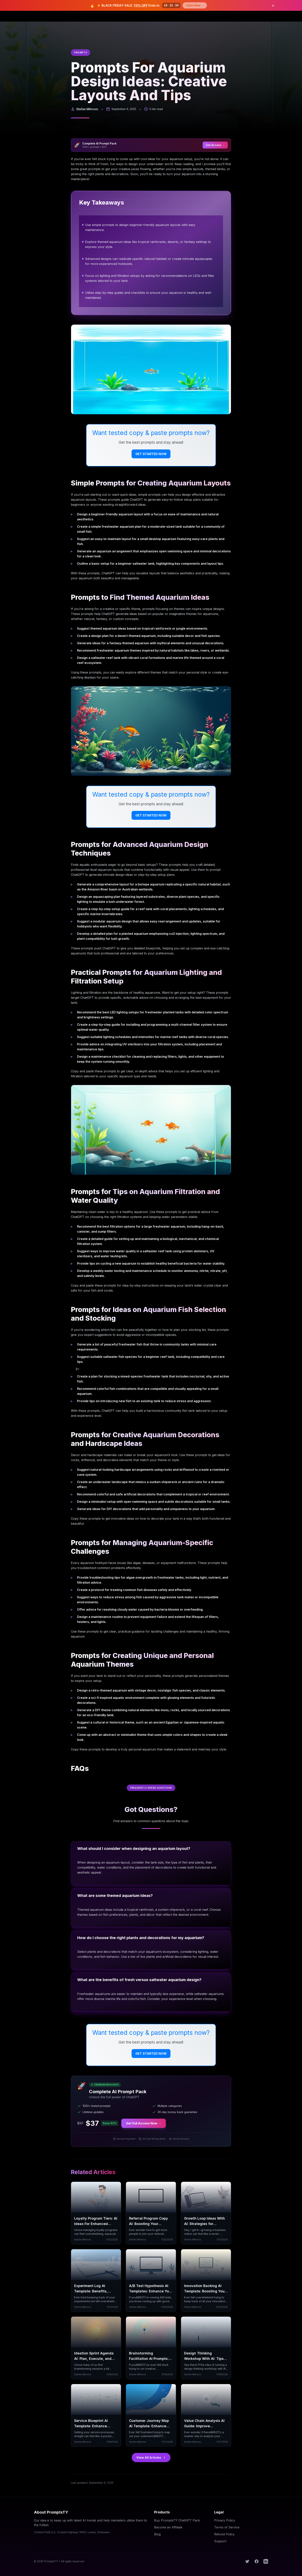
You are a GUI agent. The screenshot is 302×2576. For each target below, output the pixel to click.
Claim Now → (194, 5)
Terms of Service (226, 2527)
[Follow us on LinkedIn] (265, 2561)
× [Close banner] (273, 5)
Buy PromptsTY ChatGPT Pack (177, 2520)
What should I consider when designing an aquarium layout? (133, 1848)
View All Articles (151, 2457)
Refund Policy (224, 2534)
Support (220, 2541)
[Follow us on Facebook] (256, 2561)
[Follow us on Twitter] (247, 2561)
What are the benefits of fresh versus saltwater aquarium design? (139, 1979)
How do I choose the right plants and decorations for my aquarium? (140, 1937)
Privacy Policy (224, 2520)
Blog (157, 2534)
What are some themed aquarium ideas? (115, 1895)
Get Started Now (151, 454)
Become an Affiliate (168, 2527)
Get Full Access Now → (143, 2123)
